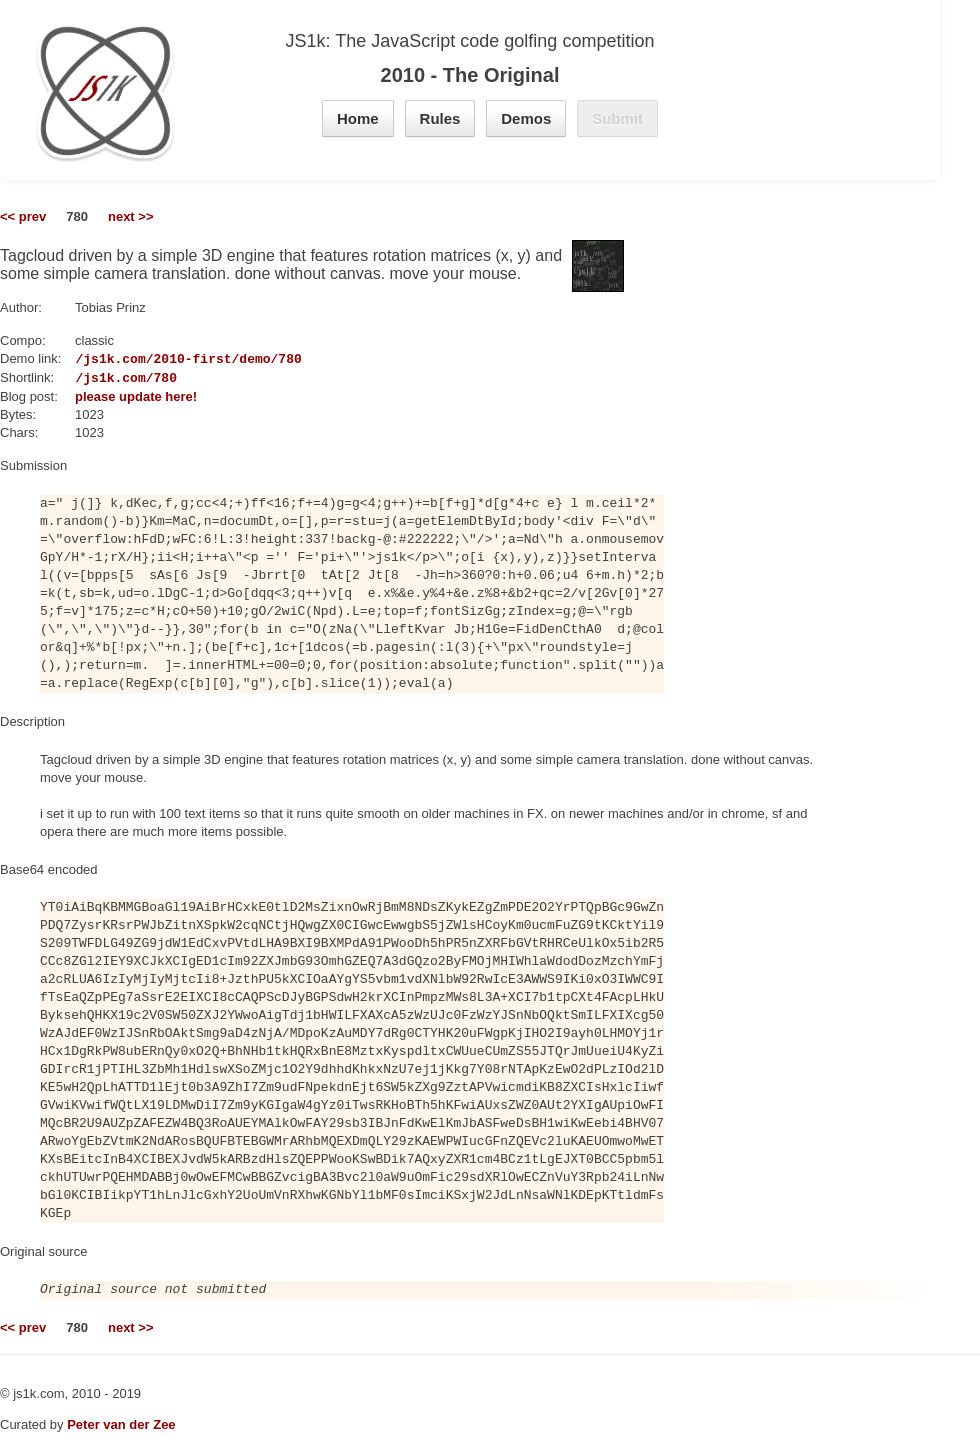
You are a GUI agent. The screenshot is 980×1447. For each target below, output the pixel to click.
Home (358, 118)
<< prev (23, 216)
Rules (440, 118)
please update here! (136, 396)
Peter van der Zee (121, 1424)
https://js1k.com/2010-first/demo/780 (161, 359)
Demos (526, 118)
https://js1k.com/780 (99, 378)
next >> (131, 216)
